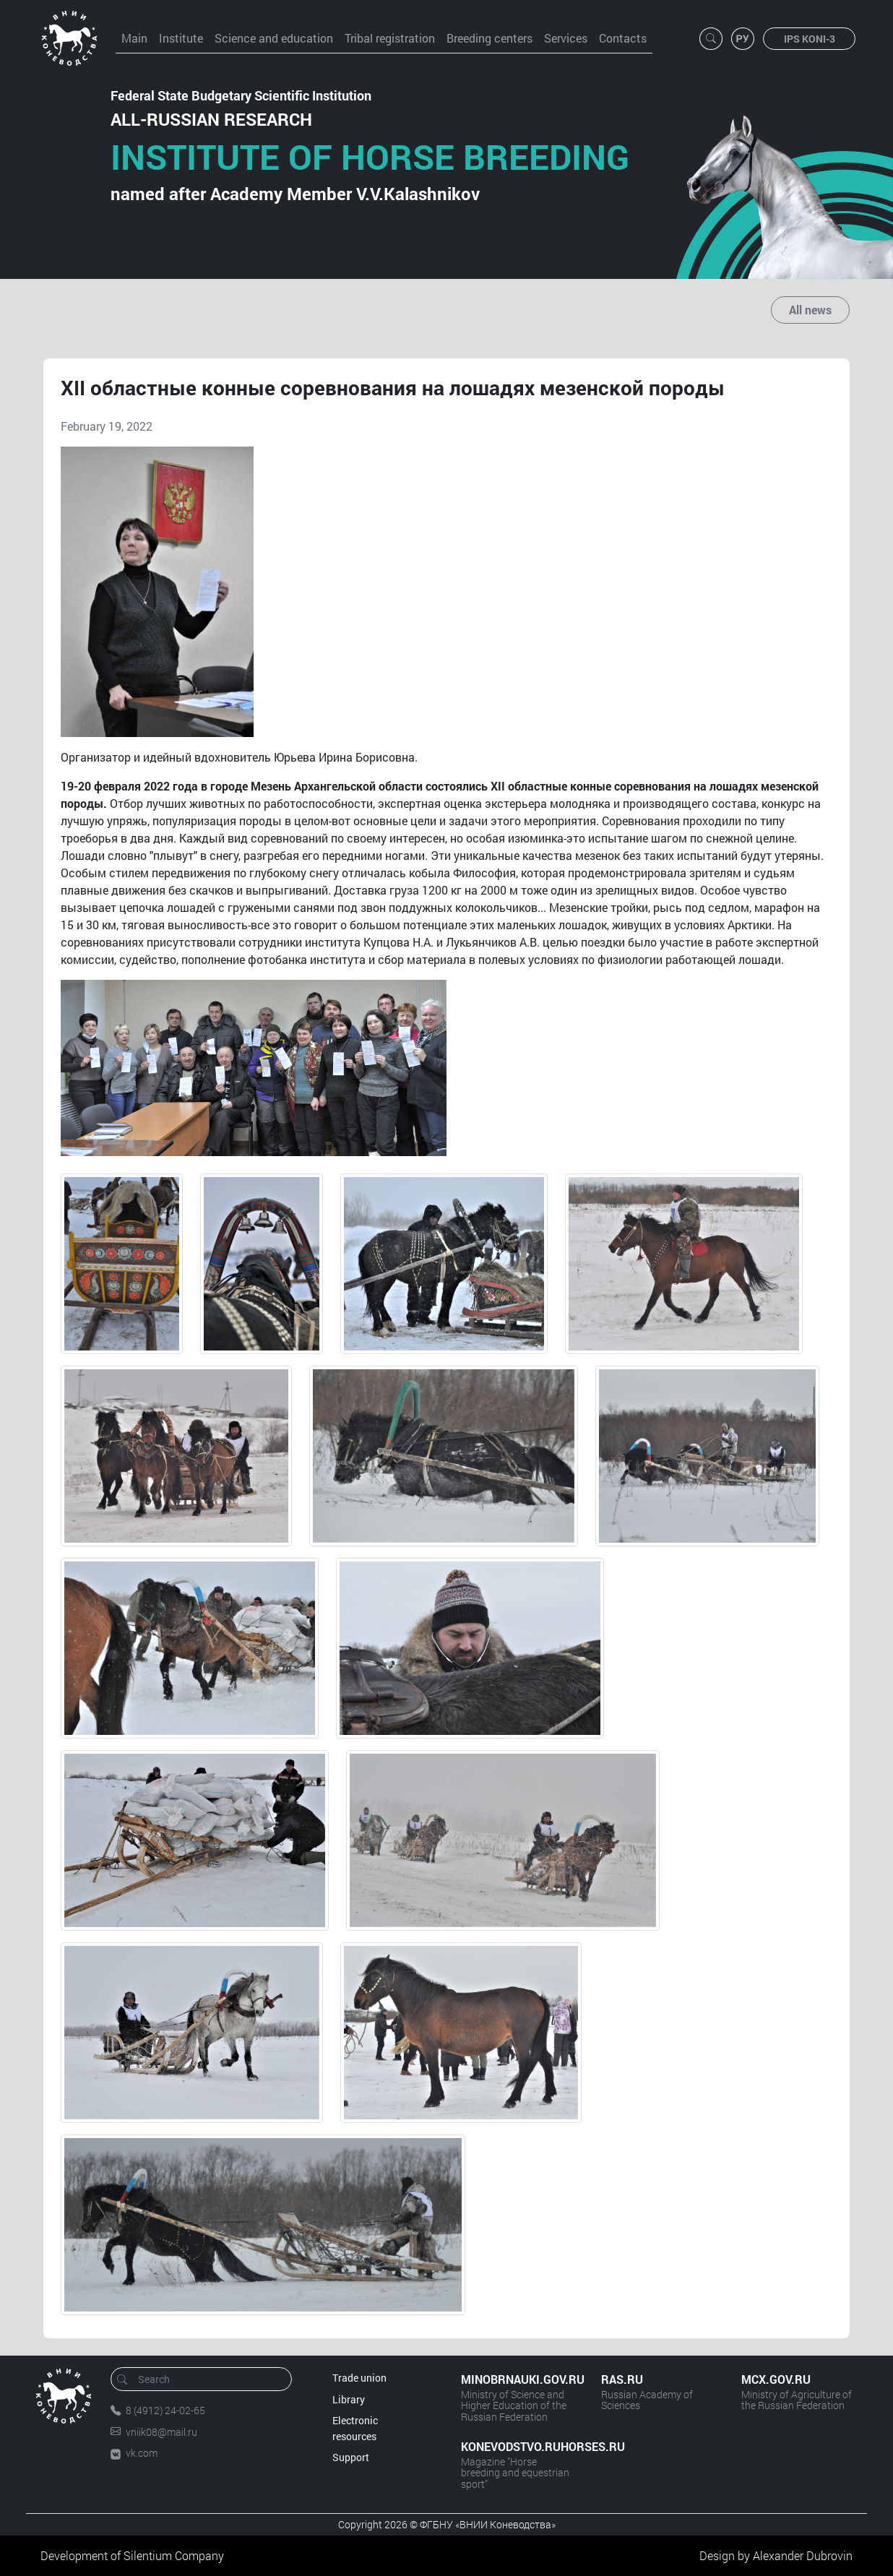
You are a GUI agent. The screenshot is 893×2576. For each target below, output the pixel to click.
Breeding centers (489, 38)
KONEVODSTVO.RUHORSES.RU (516, 2446)
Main (134, 38)
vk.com (142, 2453)
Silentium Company (174, 2555)
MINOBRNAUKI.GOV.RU (516, 2379)
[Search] (206, 2379)
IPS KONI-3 (809, 39)
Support (350, 2457)
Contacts (623, 38)
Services (565, 38)
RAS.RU (622, 2379)
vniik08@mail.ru (161, 2432)
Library (348, 2399)
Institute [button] (181, 38)
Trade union (359, 2378)
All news (810, 309)
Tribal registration (390, 38)
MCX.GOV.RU (776, 2379)
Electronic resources (355, 2428)
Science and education (274, 38)
